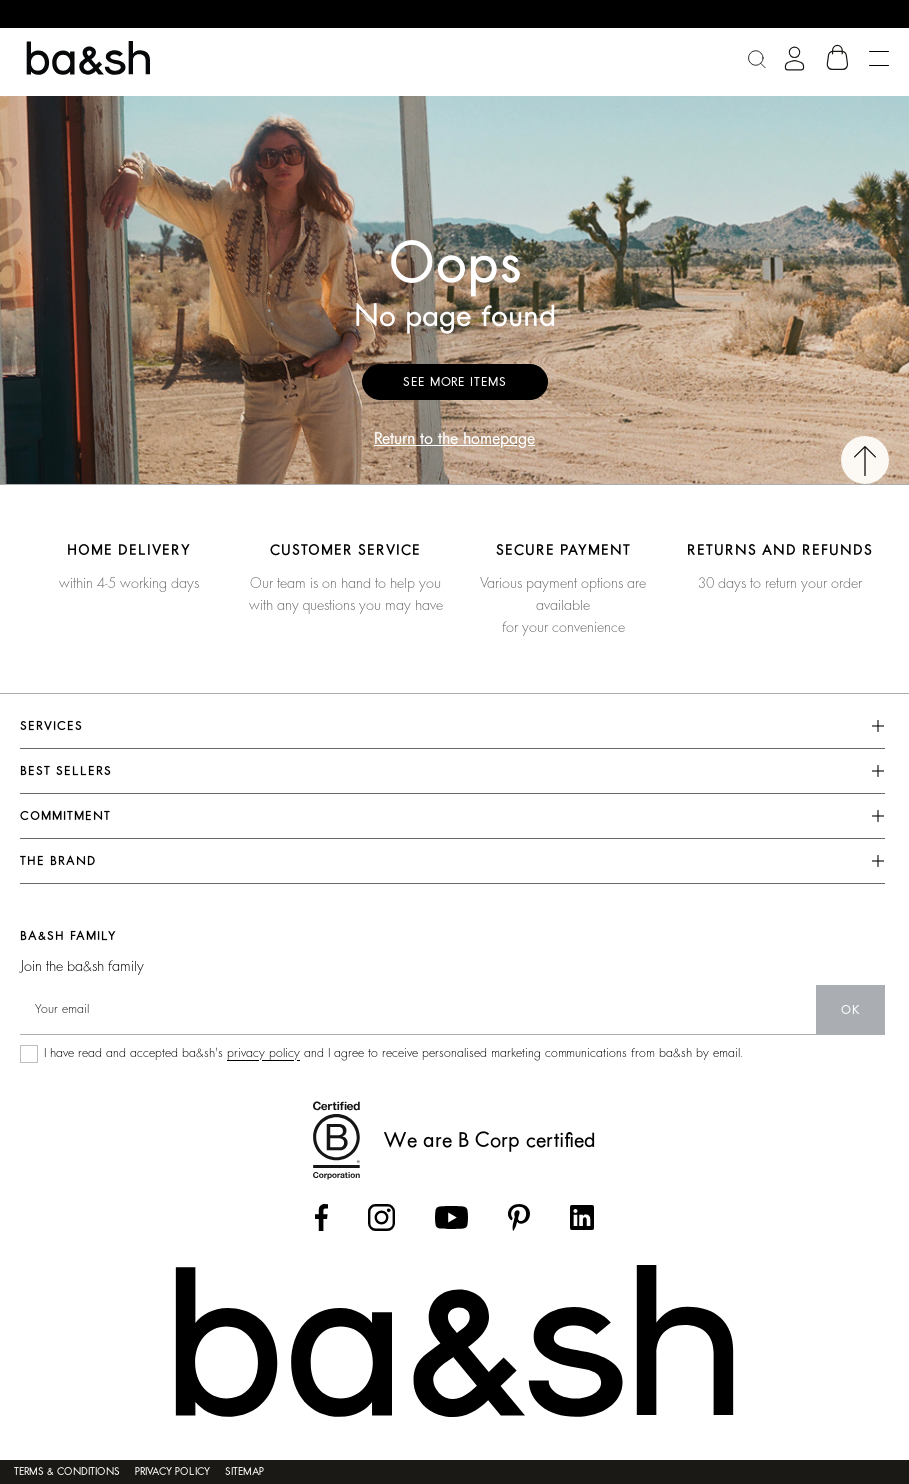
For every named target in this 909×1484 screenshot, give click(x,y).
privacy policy (263, 1053)
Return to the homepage (454, 439)
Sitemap (244, 1472)
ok (850, 1010)
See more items (455, 382)
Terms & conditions (67, 1472)
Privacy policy (172, 1472)
